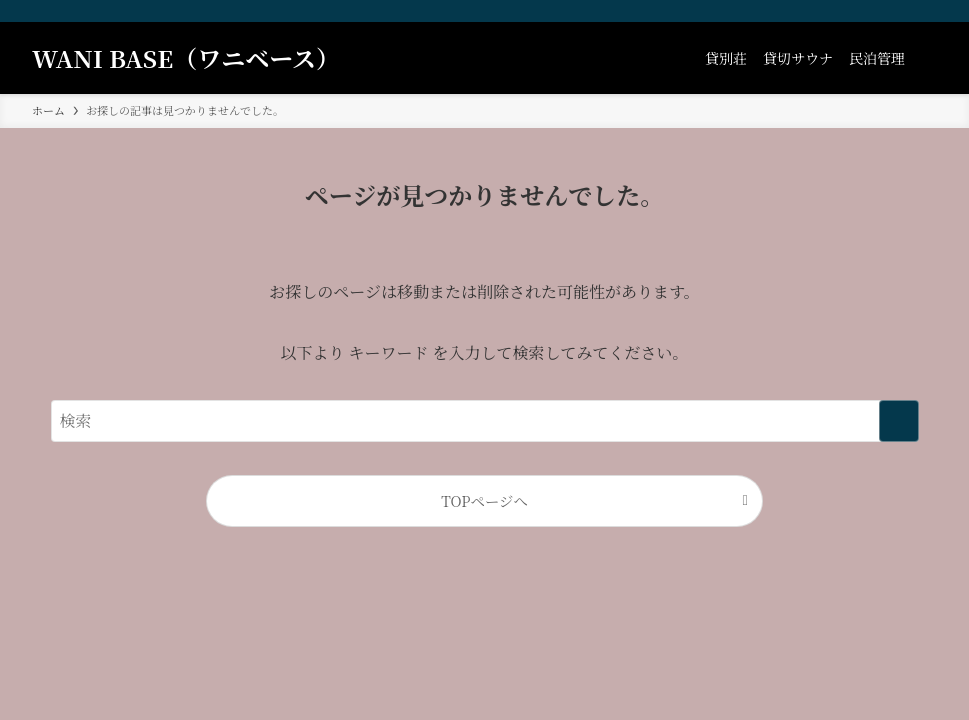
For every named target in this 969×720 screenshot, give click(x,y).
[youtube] (898, 11)
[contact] (924, 11)
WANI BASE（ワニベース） (186, 58)
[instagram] (872, 11)
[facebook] (846, 11)
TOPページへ (484, 500)
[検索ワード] (485, 421)
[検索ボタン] (925, 58)
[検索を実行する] (899, 421)
